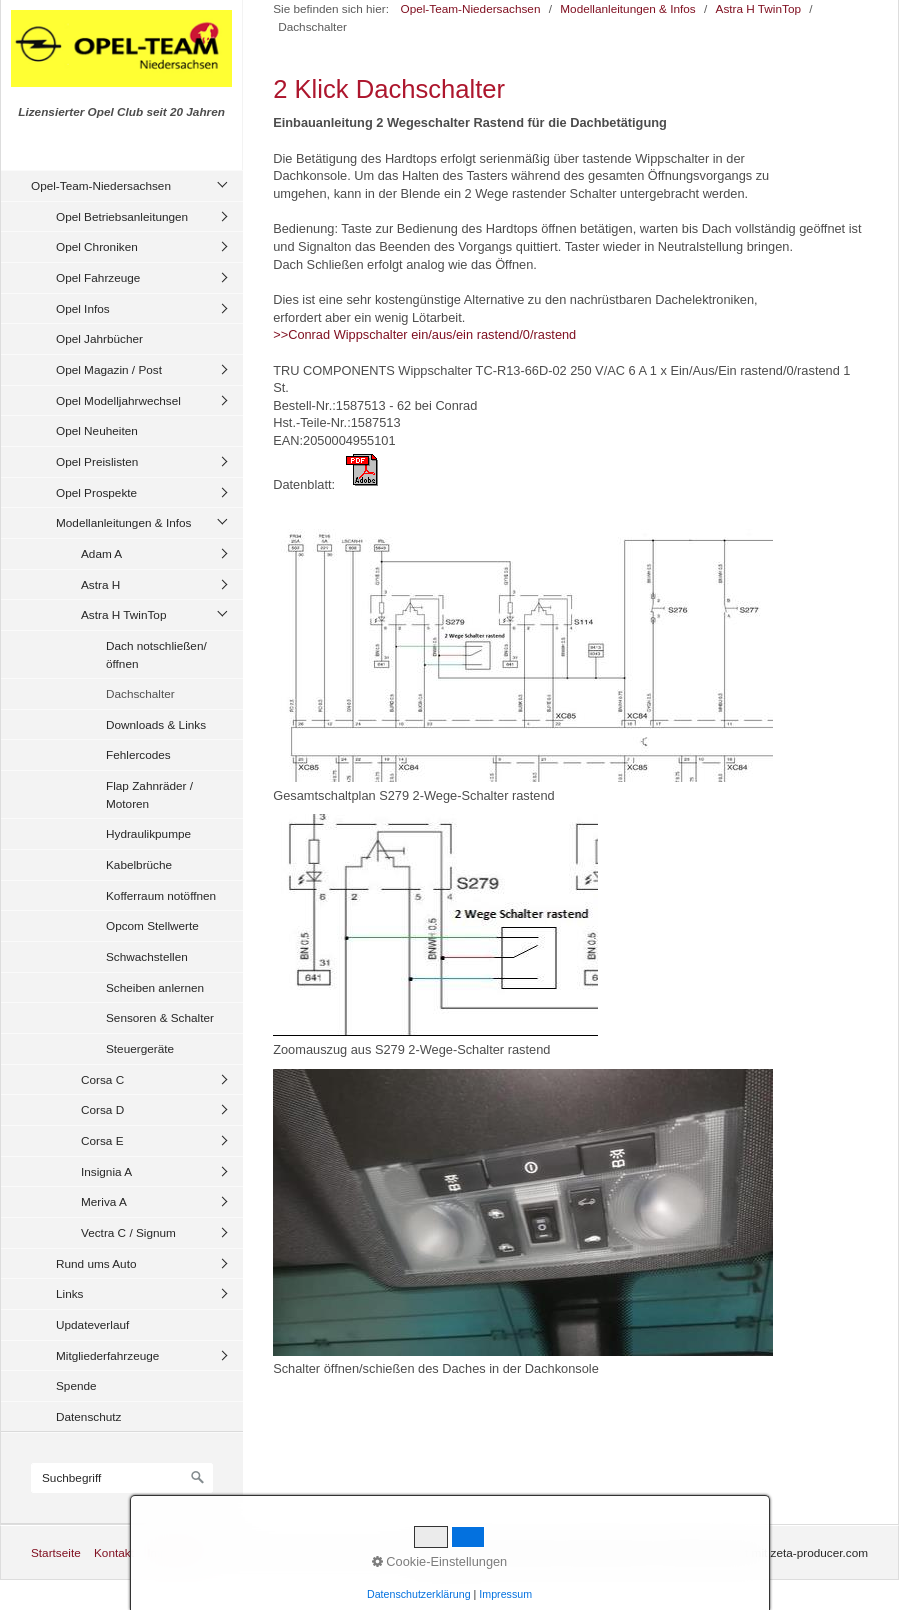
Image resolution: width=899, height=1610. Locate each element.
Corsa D (102, 1109)
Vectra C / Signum (128, 1232)
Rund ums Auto (96, 1263)
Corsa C (102, 1079)
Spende (76, 1385)
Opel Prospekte (96, 492)
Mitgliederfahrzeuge (107, 1355)
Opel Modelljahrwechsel (118, 400)
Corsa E (102, 1140)
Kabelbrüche (139, 864)
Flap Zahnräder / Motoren (149, 794)
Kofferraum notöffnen (161, 895)
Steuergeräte (140, 1048)
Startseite (56, 1552)
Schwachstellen (147, 956)
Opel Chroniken (97, 246)
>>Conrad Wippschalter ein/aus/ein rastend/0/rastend (424, 334)
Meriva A (104, 1201)
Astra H (100, 584)
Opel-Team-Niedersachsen (101, 185)
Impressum (176, 1552)
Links (69, 1293)
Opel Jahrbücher (99, 338)
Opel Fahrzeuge (98, 277)
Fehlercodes (138, 754)
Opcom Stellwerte (152, 925)
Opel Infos (83, 308)
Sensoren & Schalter (160, 1017)
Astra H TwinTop (123, 614)
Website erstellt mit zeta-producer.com (768, 1552)
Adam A (101, 553)
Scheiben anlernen (155, 987)
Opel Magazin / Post (109, 369)
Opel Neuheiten (97, 430)
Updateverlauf (92, 1324)
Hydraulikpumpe (148, 833)
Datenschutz (88, 1416)
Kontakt (114, 1552)
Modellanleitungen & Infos (123, 522)
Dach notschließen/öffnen (156, 654)
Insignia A (106, 1171)
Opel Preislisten (97, 461)
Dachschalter (140, 693)
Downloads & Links (156, 724)
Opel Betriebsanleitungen (122, 216)
